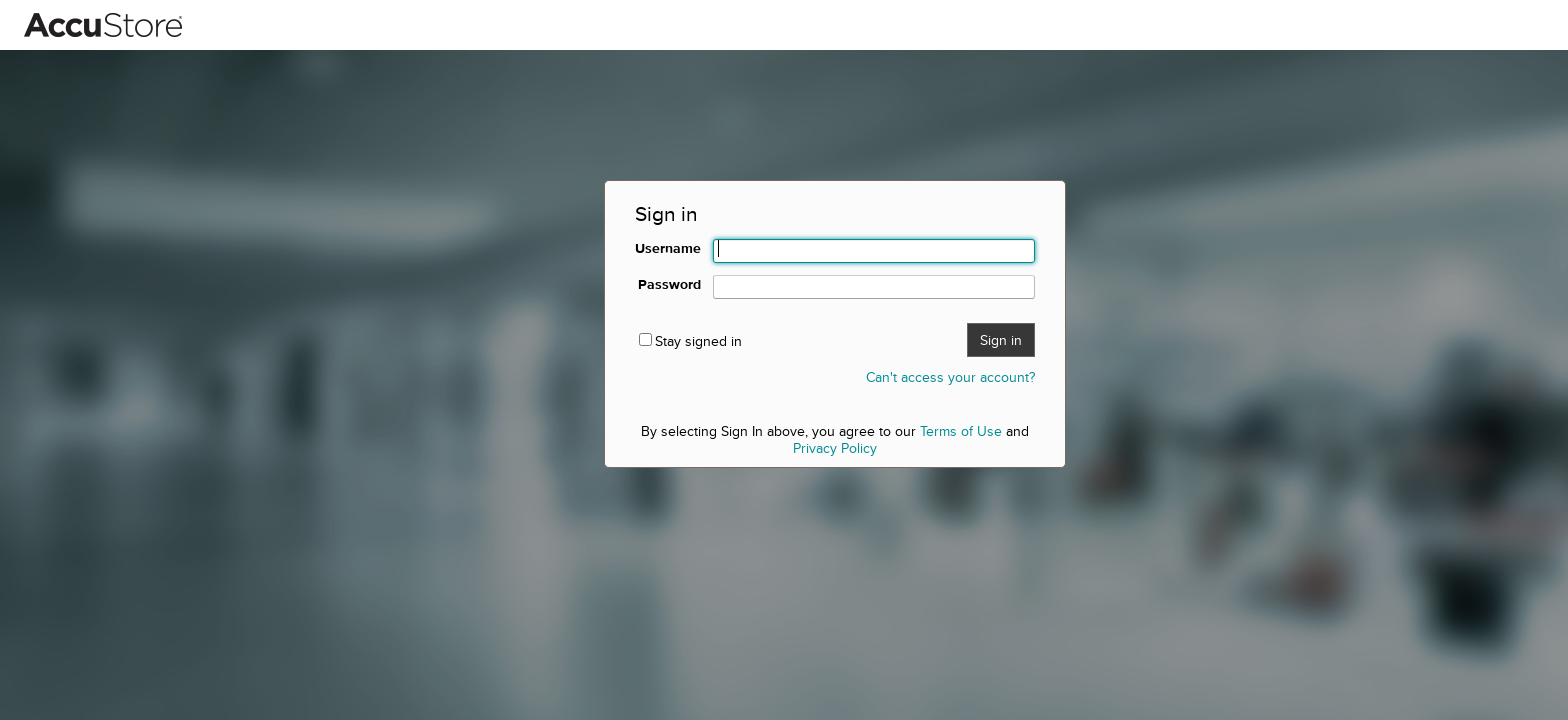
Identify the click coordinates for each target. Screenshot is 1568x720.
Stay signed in (698, 341)
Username (668, 248)
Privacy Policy (835, 448)
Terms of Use (961, 431)
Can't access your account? (950, 377)
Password (669, 284)
